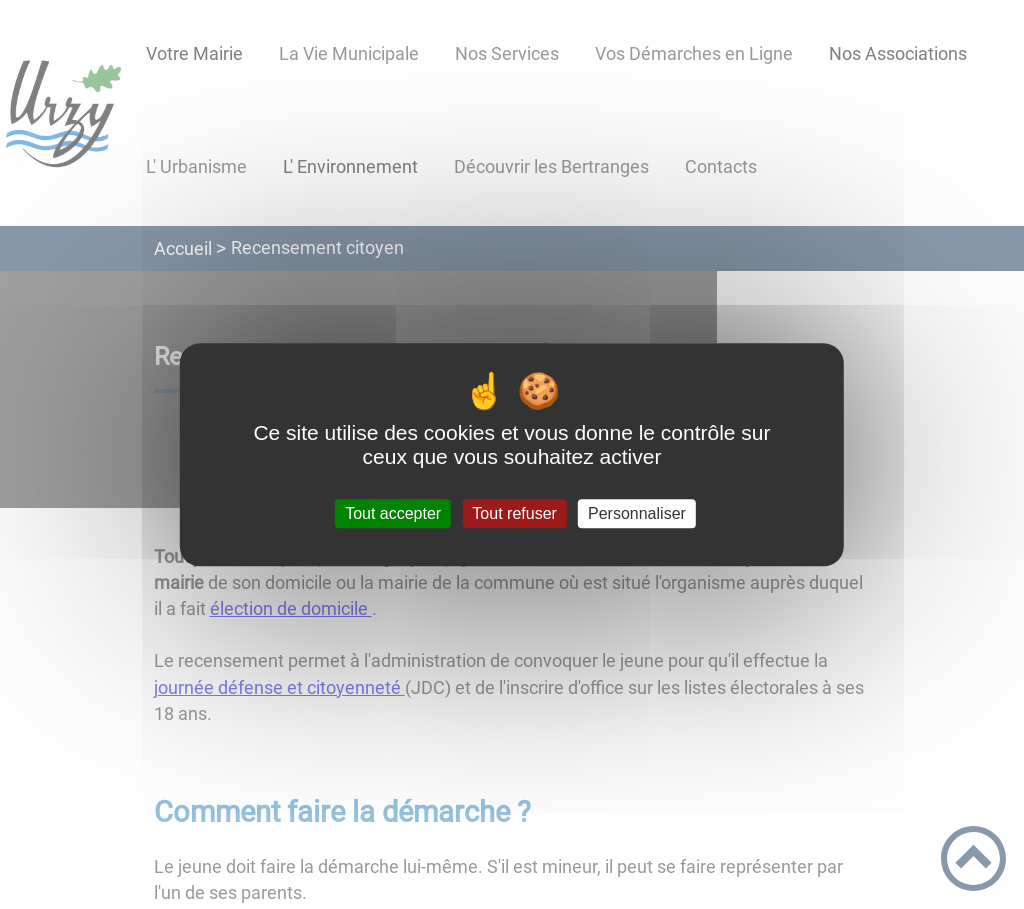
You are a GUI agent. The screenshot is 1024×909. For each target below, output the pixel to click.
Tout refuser (514, 513)
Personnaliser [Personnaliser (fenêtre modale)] (637, 513)
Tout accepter (393, 513)
